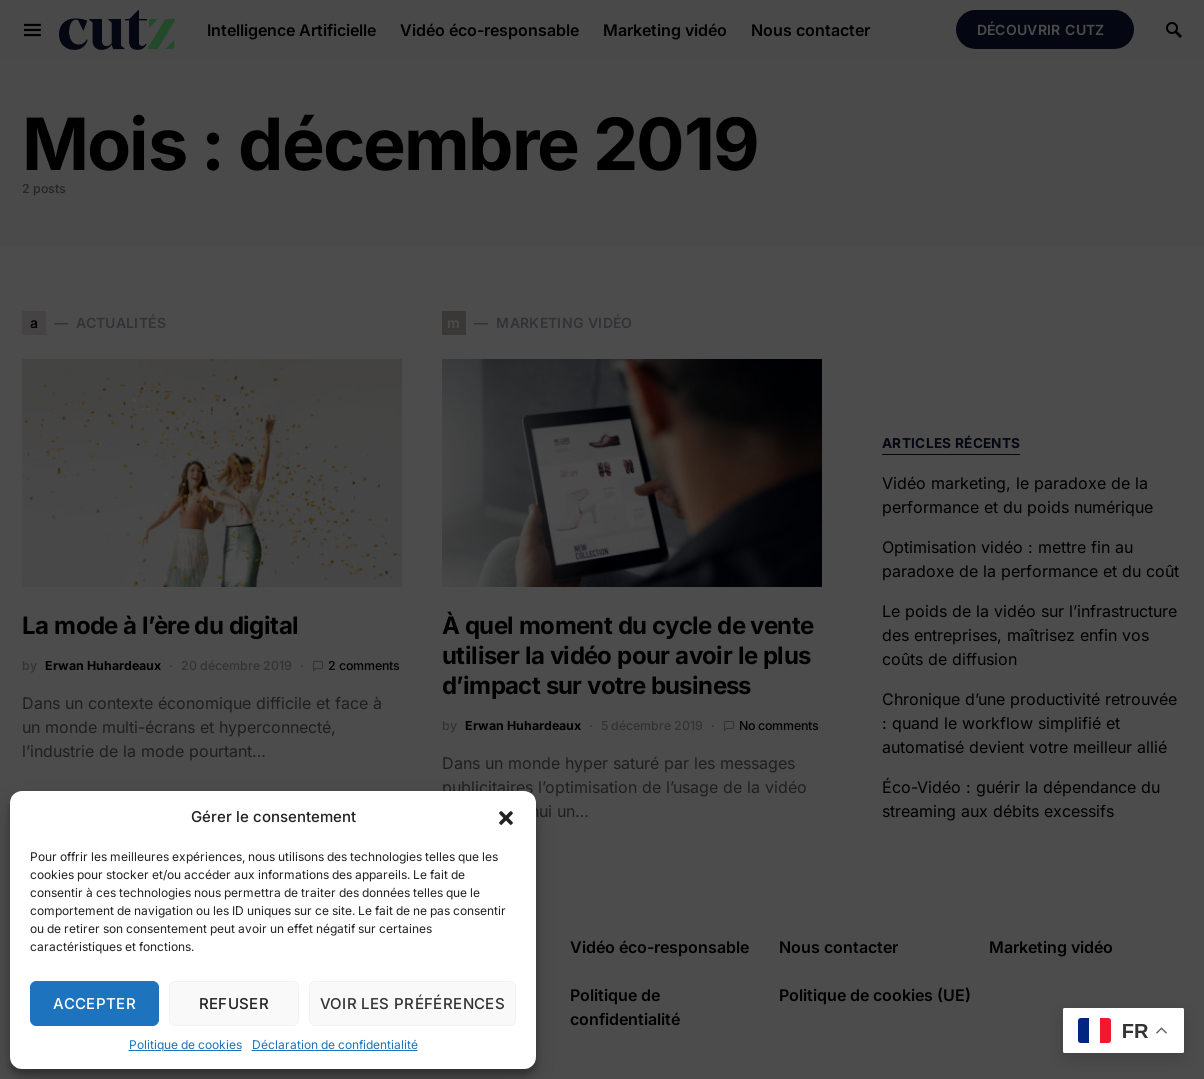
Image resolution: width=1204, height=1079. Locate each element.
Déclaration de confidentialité (335, 1044)
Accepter (94, 1003)
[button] (506, 817)
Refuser (234, 1003)
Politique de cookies (185, 1044)
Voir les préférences (413, 1003)
